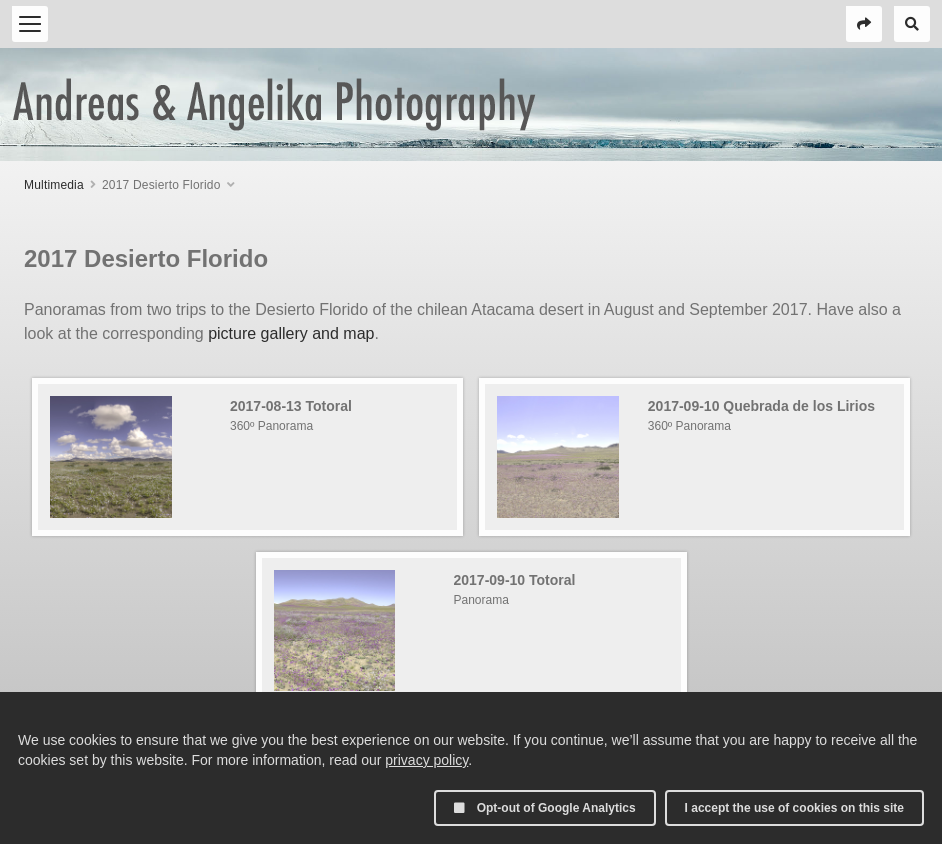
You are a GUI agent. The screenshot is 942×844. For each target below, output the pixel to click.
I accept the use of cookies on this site (794, 808)
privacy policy (426, 760)
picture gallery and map (291, 333)
